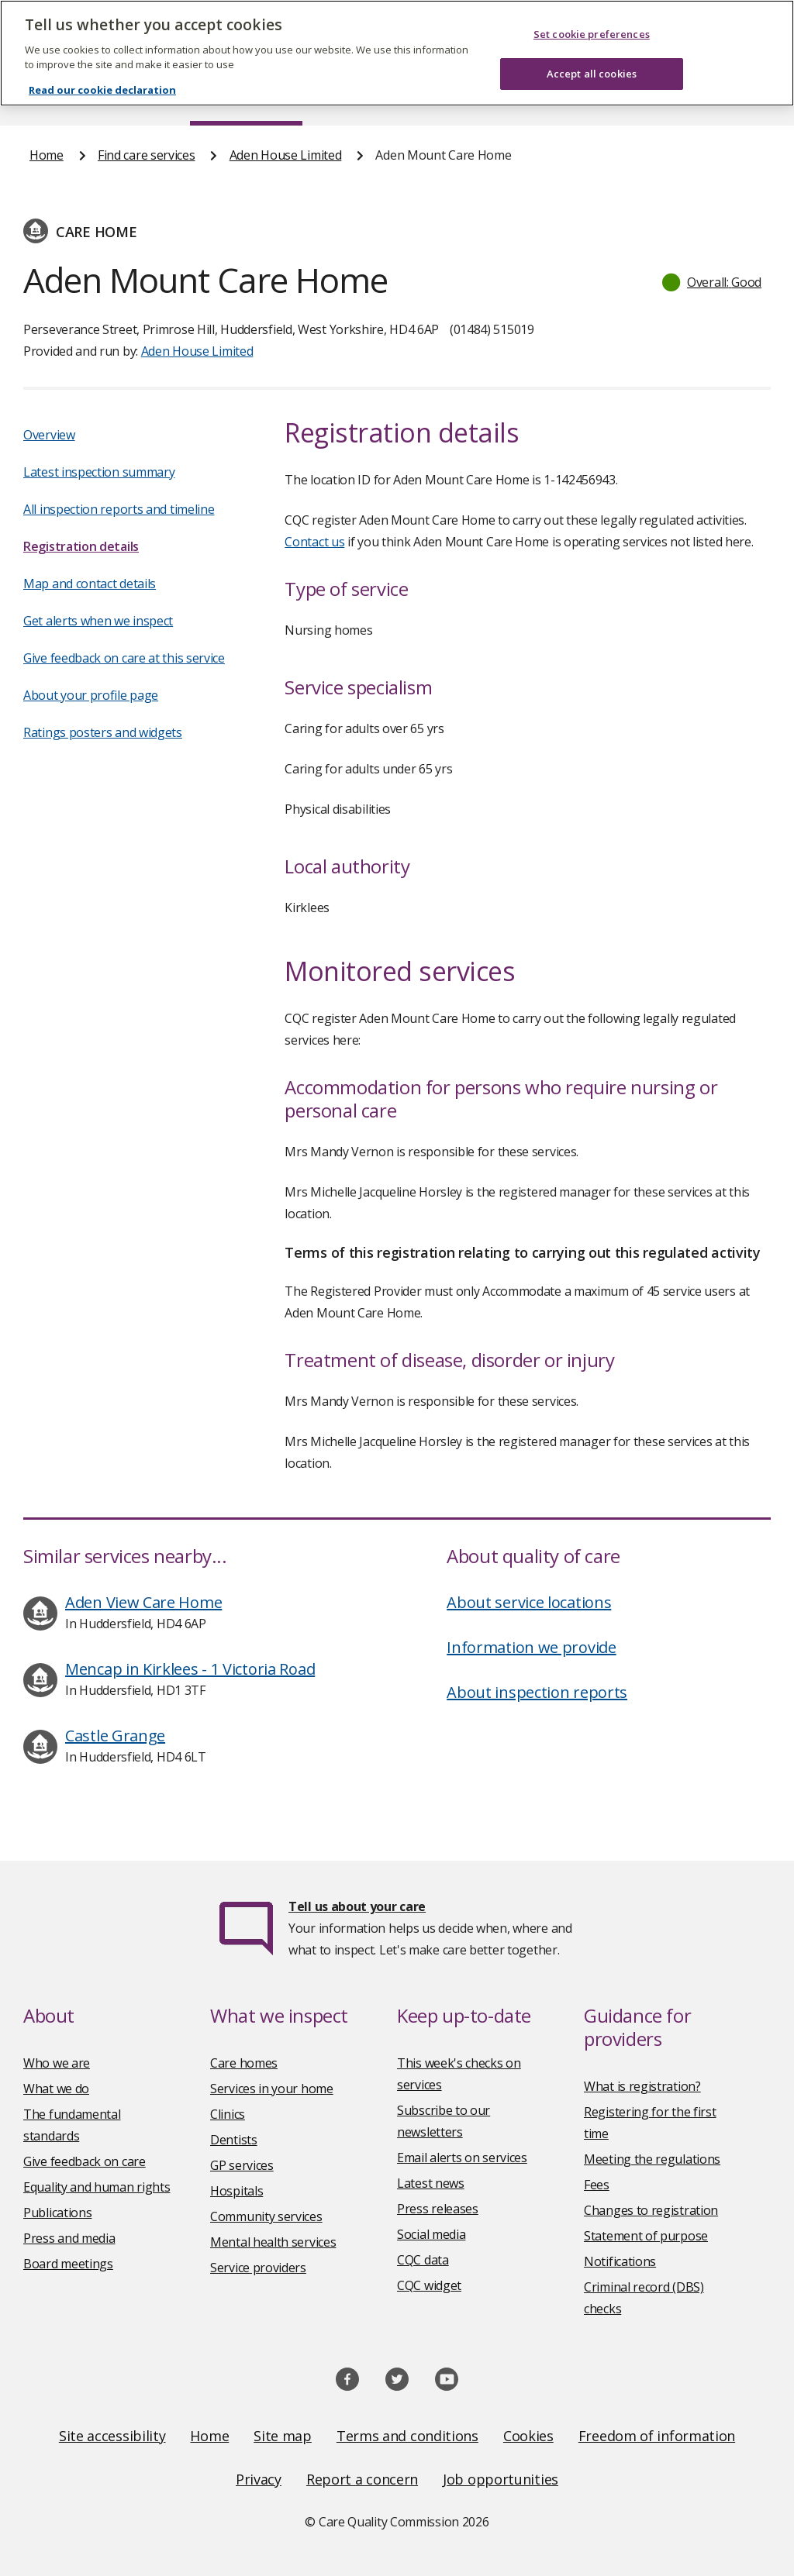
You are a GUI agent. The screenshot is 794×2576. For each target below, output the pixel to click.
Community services (266, 2216)
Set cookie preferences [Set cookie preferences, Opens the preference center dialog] (591, 15)
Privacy (258, 2479)
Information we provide (531, 1647)
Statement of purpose (646, 2235)
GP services (242, 2165)
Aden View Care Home (143, 1602)
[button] (712, 282)
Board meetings (68, 2263)
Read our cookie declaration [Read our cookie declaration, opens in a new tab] (102, 71)
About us (129, 96)
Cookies (528, 2435)
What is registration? (642, 2086)
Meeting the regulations (652, 2159)
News (353, 96)
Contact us (734, 96)
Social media (431, 2234)
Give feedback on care (84, 2161)
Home (45, 96)
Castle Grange (115, 1735)
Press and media (69, 2238)
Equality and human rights (97, 2186)
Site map (283, 2435)
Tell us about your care (357, 1906)
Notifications (620, 2261)
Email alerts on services (462, 2157)
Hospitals (236, 2190)
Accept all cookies (592, 54)
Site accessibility (112, 2435)
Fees (596, 2184)
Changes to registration (651, 2210)
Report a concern (362, 2479)
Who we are (56, 2062)
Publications (444, 96)
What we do (56, 2088)
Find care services (246, 96)
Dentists (233, 2139)
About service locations (529, 1602)
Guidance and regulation (591, 96)
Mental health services (273, 2242)
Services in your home (271, 2088)
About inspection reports (537, 1692)
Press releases (437, 2208)
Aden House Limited (286, 155)
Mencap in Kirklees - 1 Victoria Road (190, 1668)
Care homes (244, 2062)
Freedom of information (656, 2435)
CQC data (423, 2259)
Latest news (430, 2183)
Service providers (258, 2267)
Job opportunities (500, 2479)
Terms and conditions (407, 2435)
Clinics (227, 2114)
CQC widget (429, 2285)
